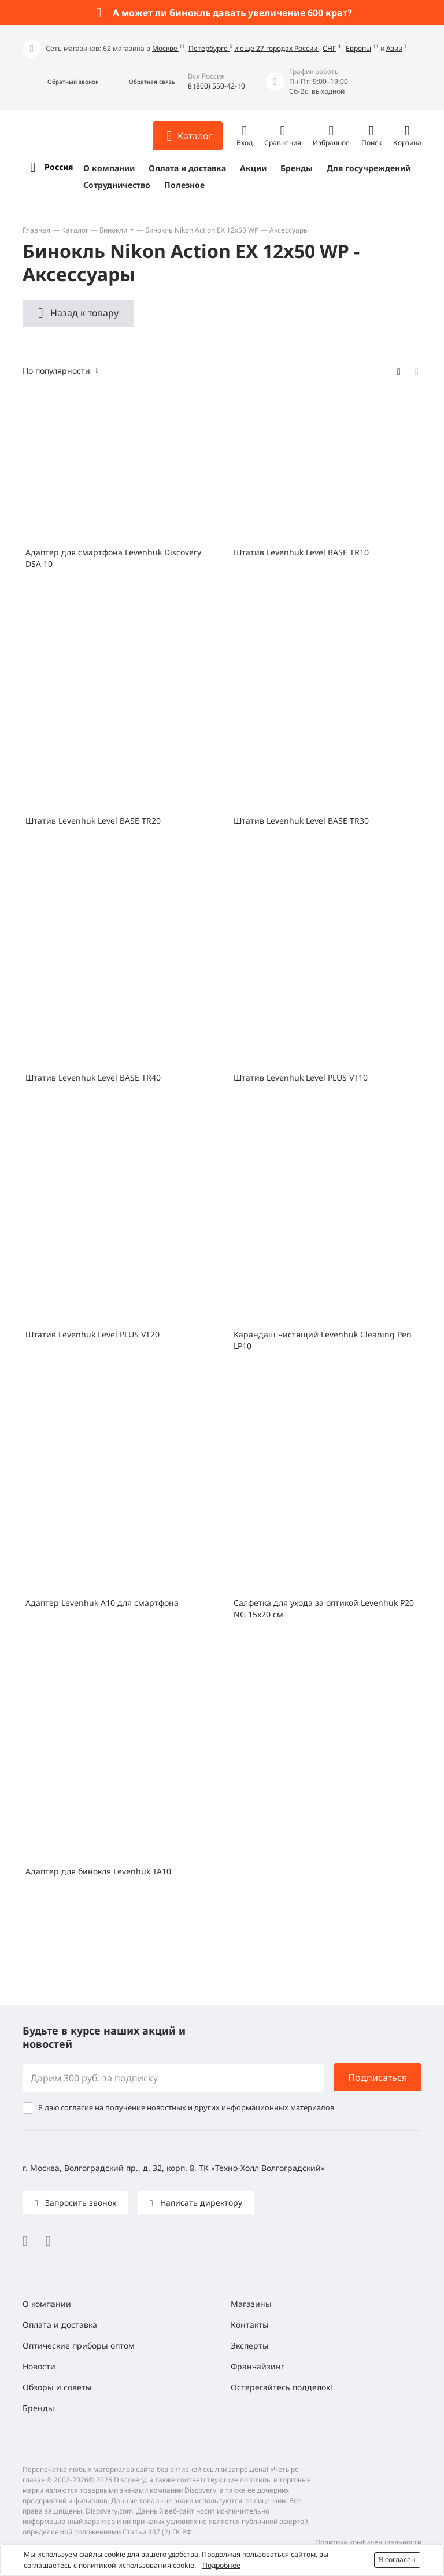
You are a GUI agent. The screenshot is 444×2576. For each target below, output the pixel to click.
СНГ (329, 48)
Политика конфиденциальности (368, 2542)
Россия (59, 166)
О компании (109, 168)
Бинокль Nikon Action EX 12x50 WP (201, 230)
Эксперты (250, 2345)
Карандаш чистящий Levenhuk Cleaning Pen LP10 (323, 1340)
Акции (253, 168)
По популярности (56, 370)
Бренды (296, 168)
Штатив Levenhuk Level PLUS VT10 (301, 1077)
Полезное (184, 184)
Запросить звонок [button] (79, 2202)
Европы (358, 48)
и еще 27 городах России (276, 48)
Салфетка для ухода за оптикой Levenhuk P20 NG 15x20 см (324, 1608)
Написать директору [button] (200, 2202)
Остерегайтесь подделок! (281, 2387)
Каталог (74, 230)
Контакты (250, 2324)
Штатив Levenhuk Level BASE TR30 (301, 820)
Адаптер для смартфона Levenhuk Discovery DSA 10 (113, 558)
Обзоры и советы (57, 2387)
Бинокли (113, 230)
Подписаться (377, 2077)
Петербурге (209, 48)
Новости (39, 2366)
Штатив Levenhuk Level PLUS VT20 (92, 1334)
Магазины (251, 2303)
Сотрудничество (116, 184)
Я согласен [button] (397, 2559)
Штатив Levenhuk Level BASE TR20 (93, 820)
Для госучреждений (368, 168)
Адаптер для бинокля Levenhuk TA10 (98, 1871)
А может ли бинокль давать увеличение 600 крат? (232, 12)
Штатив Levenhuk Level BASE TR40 (93, 1077)
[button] (60, 82)
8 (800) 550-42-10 (216, 86)
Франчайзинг (257, 2366)
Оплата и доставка (187, 168)
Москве (165, 48)
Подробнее (221, 2565)
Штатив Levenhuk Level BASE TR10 (301, 552)
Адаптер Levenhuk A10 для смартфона (102, 1602)
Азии (394, 48)
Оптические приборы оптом (79, 2345)
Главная (36, 230)
